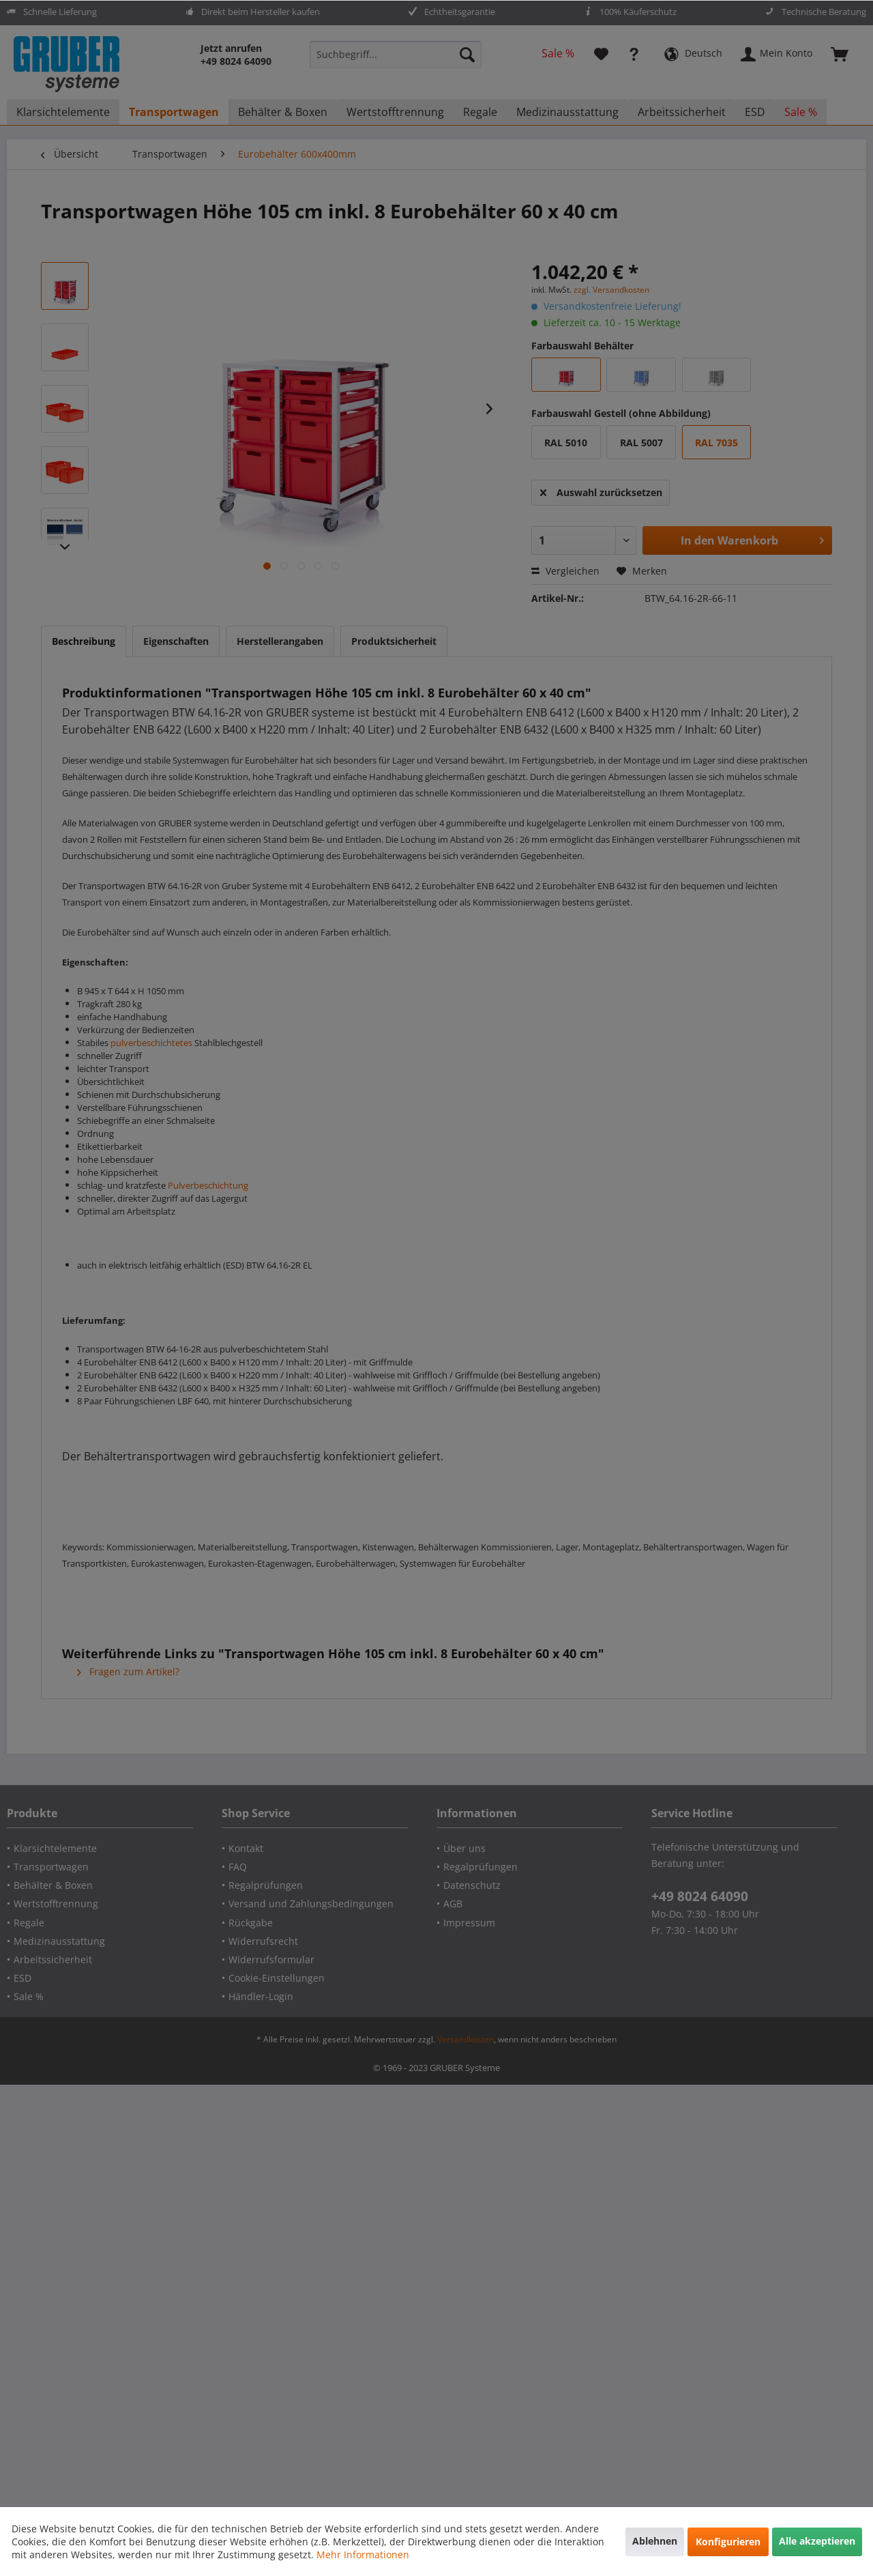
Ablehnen (654, 2540)
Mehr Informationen (362, 2554)
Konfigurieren (728, 2541)
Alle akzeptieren (817, 2540)
